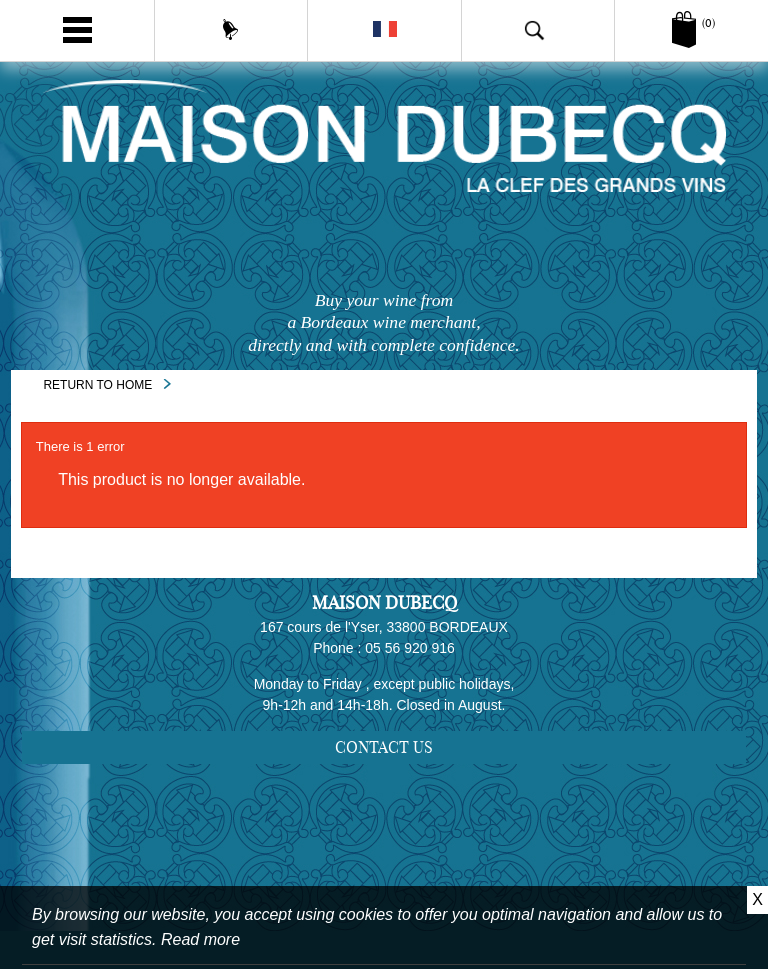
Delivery (393, 842)
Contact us (384, 751)
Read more (200, 939)
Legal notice (393, 870)
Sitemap (392, 814)
